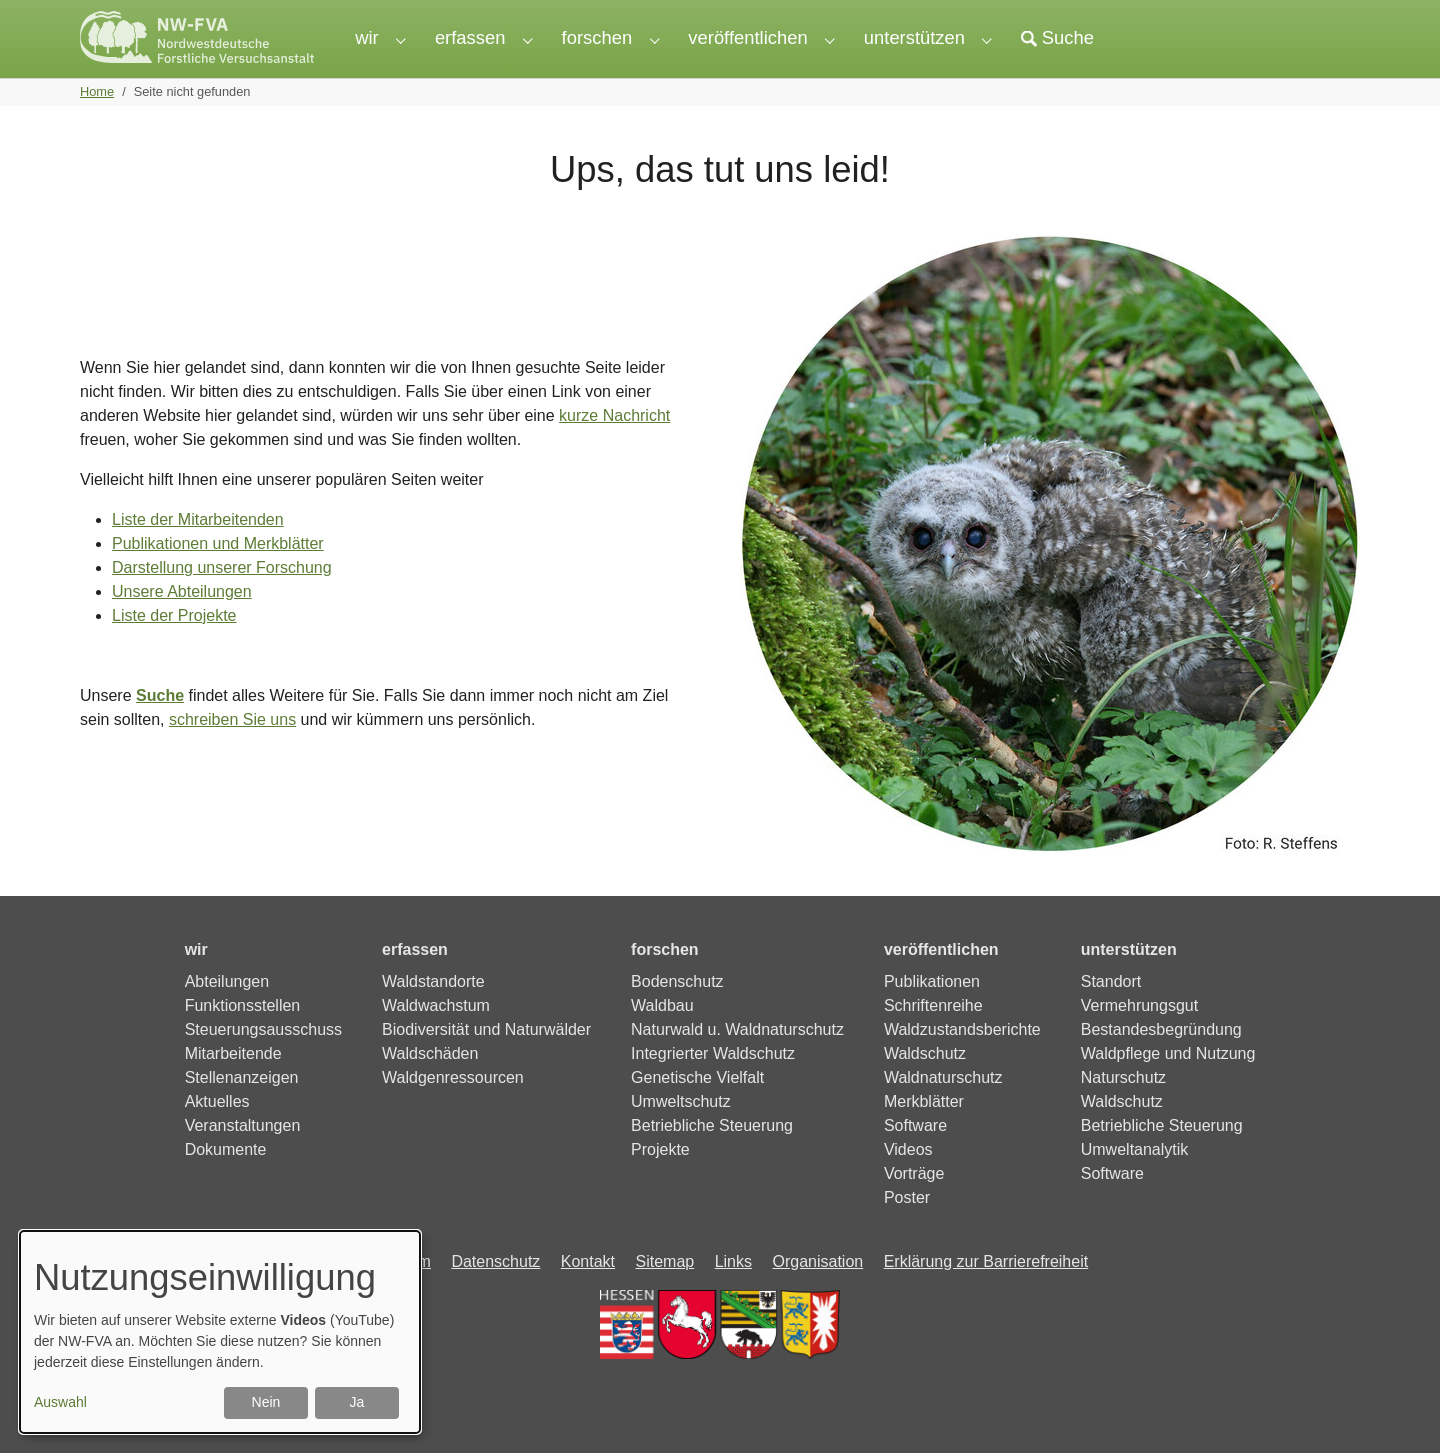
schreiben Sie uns (232, 755)
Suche (160, 731)
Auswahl (60, 1402)
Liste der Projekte (174, 651)
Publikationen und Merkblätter (218, 579)
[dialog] (220, 1332)
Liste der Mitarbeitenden (198, 555)
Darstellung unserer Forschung (222, 603)
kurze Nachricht (614, 451)
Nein (266, 1402)
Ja (357, 1402)
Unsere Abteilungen (182, 627)
